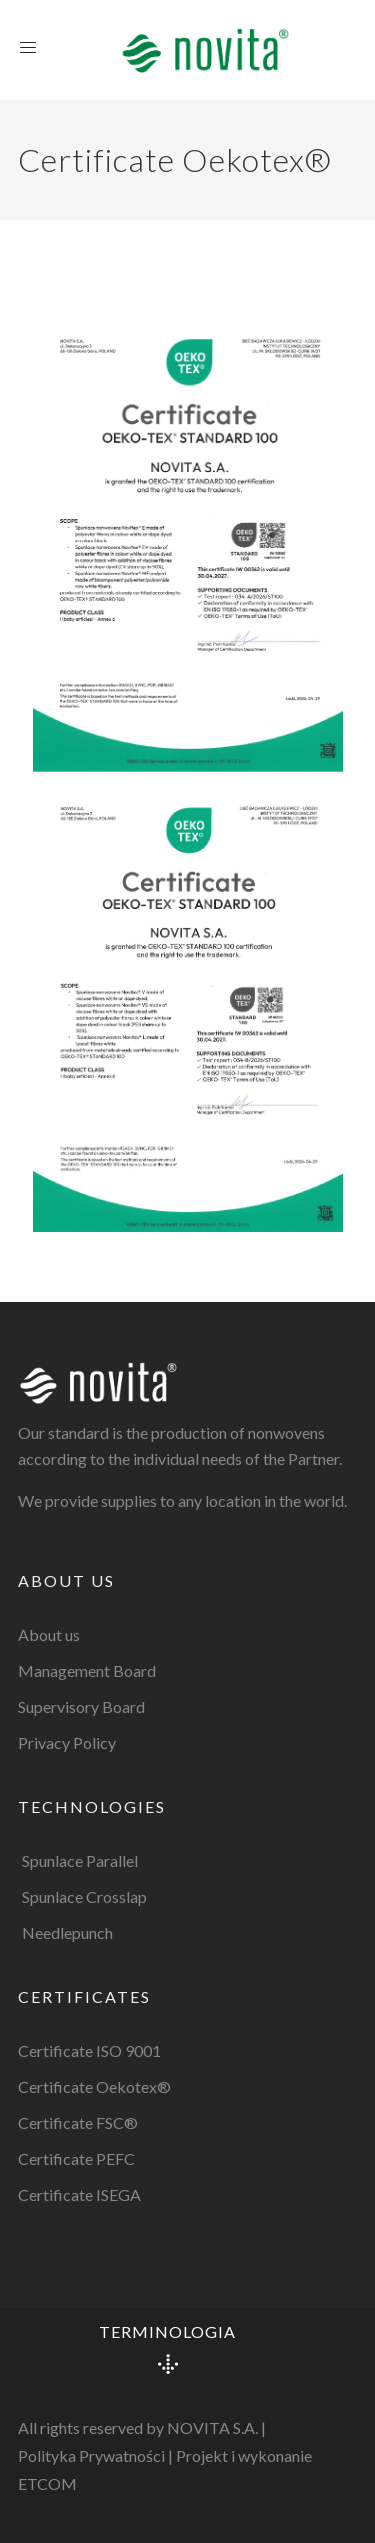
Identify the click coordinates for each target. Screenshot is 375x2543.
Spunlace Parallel (80, 1860)
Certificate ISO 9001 (89, 2050)
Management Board (87, 1670)
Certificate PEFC (76, 2158)
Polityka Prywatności (91, 2455)
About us (49, 1634)
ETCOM (47, 2483)
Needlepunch (67, 1932)
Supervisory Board (81, 1706)
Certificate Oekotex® (94, 2086)
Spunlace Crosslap (84, 1896)
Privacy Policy (67, 1742)
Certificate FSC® (78, 2122)
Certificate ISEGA (79, 2194)
